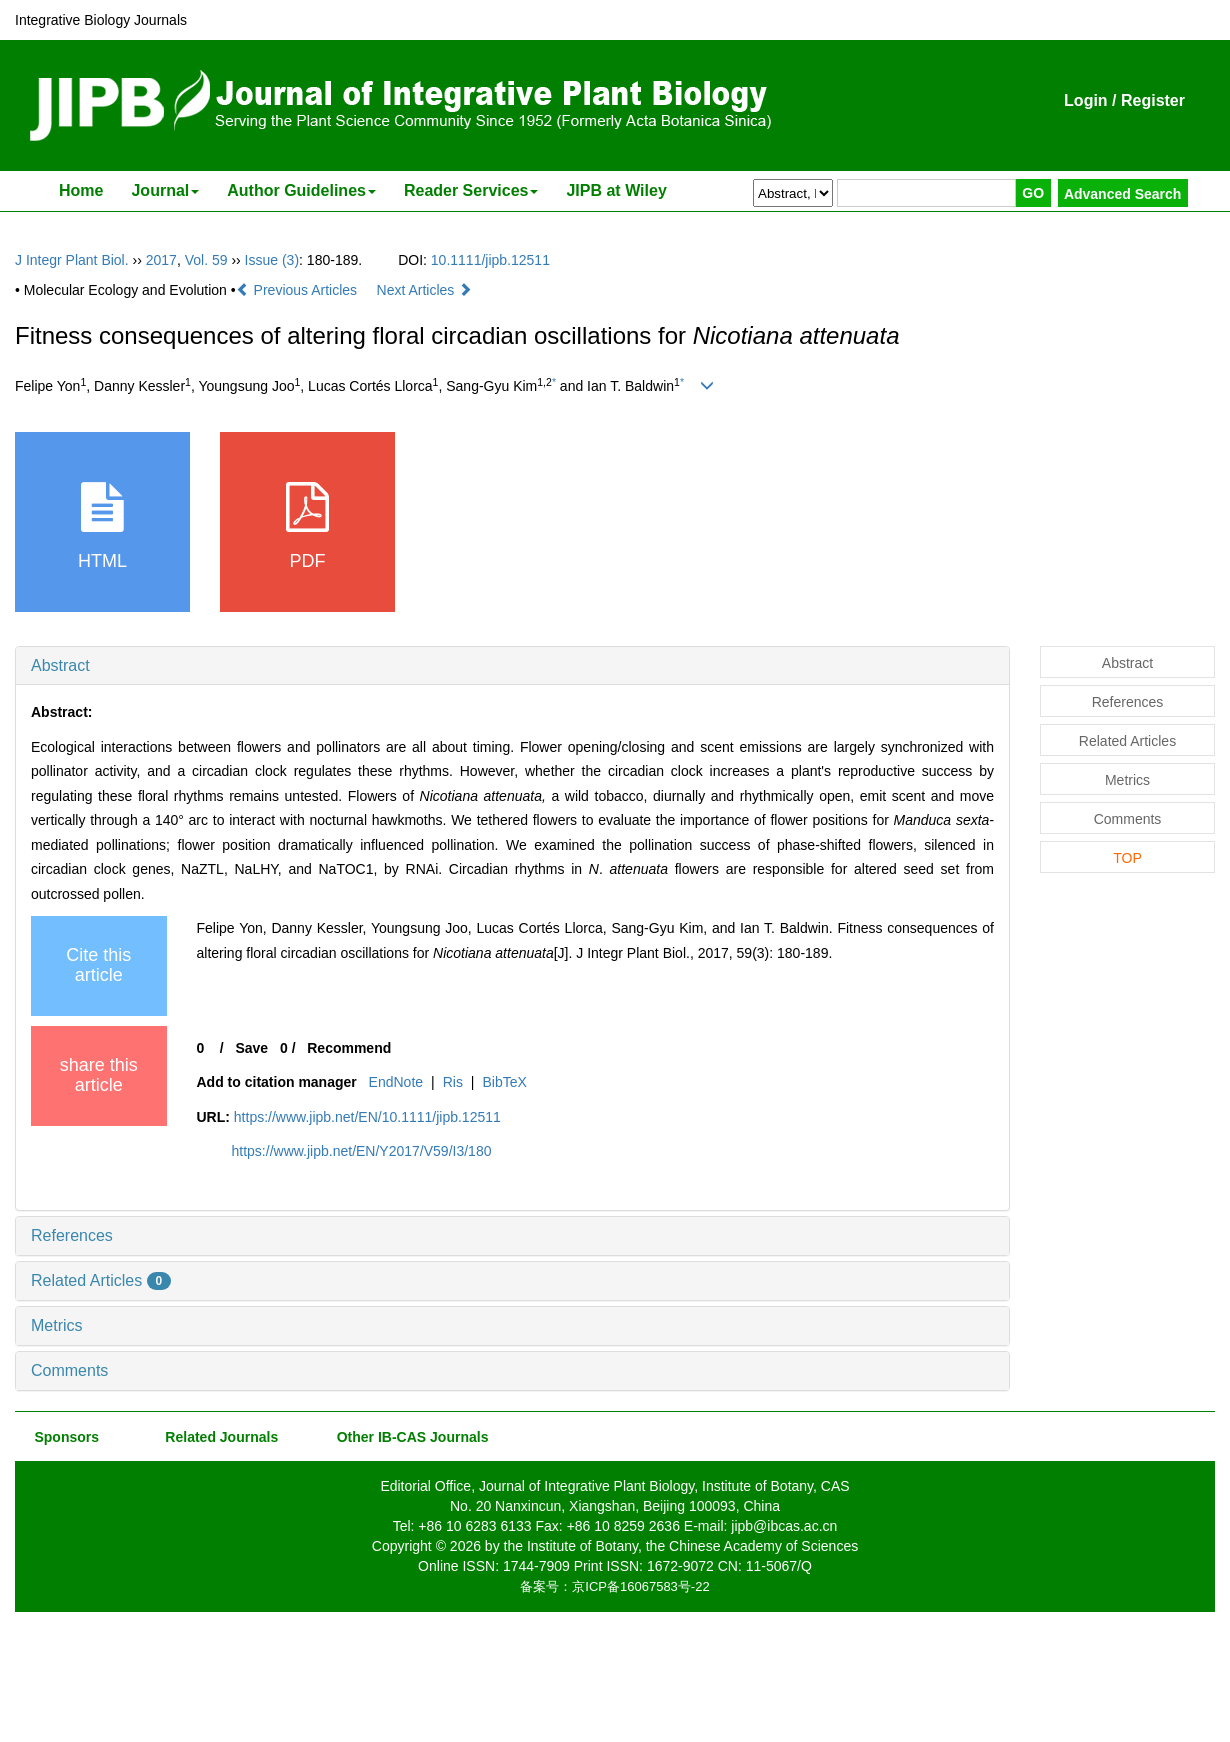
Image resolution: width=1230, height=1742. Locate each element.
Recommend (349, 1048)
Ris (453, 1082)
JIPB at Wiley (616, 190)
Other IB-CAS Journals (406, 1437)
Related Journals (218, 1437)
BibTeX (504, 1082)
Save (251, 1048)
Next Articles (425, 290)
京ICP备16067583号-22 (640, 1586)
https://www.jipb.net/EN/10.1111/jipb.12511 (367, 1117)
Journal (165, 190)
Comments (69, 1370)
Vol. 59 (206, 260)
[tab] (512, 666)
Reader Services (471, 190)
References (72, 1235)
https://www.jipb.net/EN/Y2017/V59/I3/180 (362, 1151)
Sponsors (63, 1437)
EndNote (396, 1082)
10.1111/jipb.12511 (490, 260)
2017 (161, 260)
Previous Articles (298, 290)
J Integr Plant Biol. (72, 260)
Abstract (60, 665)
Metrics (57, 1325)
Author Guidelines (301, 190)
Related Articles (101, 1280)
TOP (1127, 858)
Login (1086, 100)
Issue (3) (272, 260)
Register (1153, 100)
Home (81, 190)
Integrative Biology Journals (101, 20)
